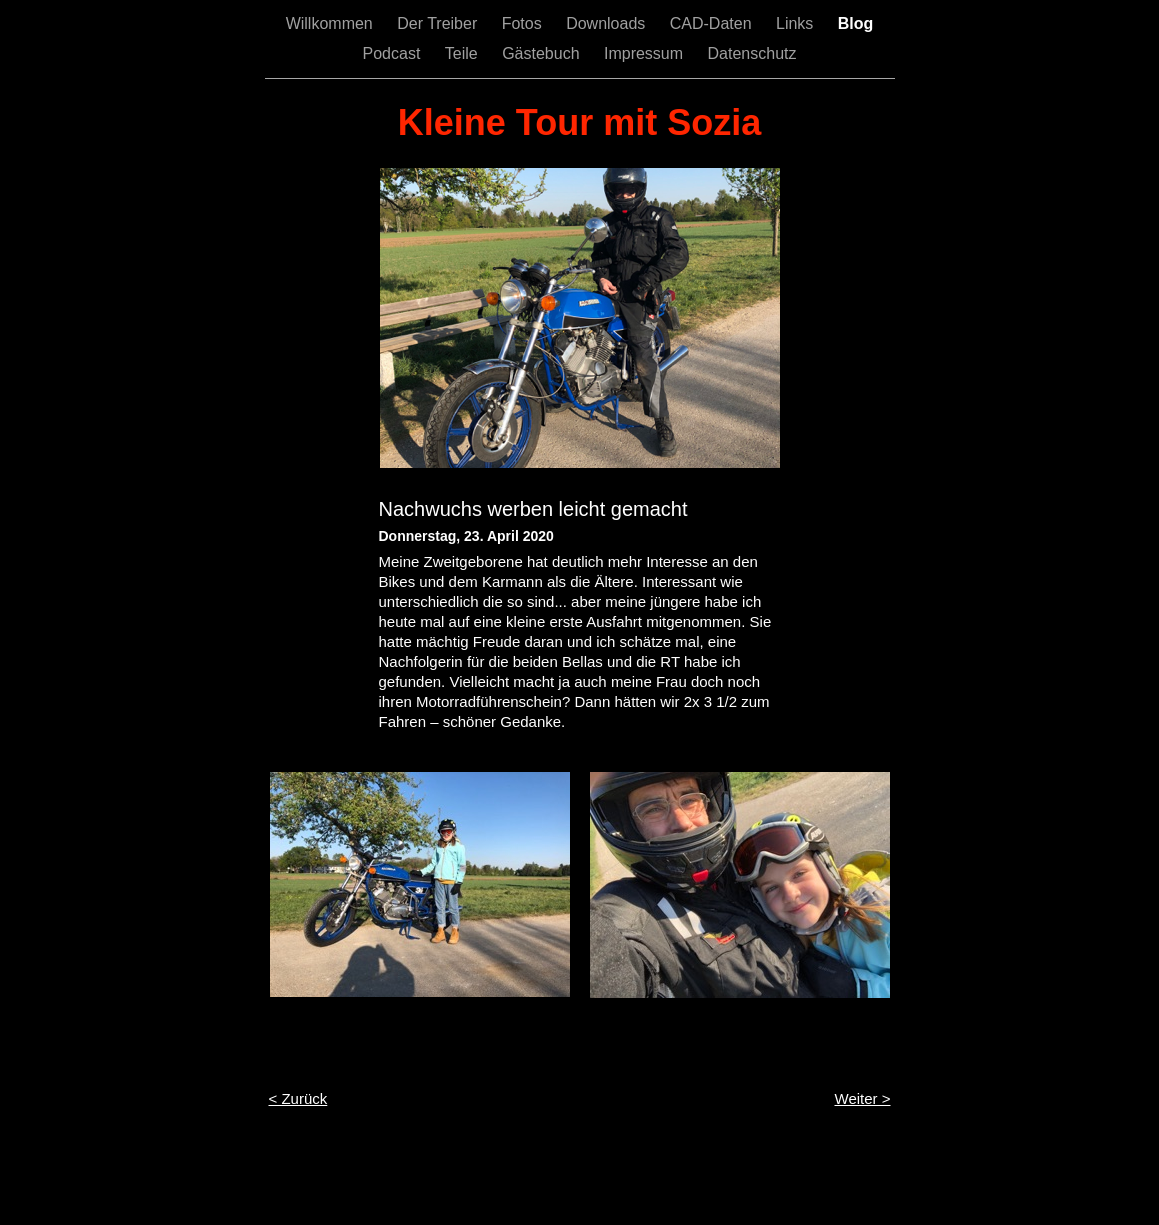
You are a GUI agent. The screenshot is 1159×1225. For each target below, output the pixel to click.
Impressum (646, 53)
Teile (463, 53)
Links (797, 23)
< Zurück (298, 1098)
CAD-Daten (713, 23)
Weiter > (863, 1098)
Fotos (524, 23)
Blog (856, 23)
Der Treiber (439, 23)
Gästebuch (543, 53)
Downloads (608, 23)
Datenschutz (752, 53)
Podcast (394, 53)
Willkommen (332, 23)
